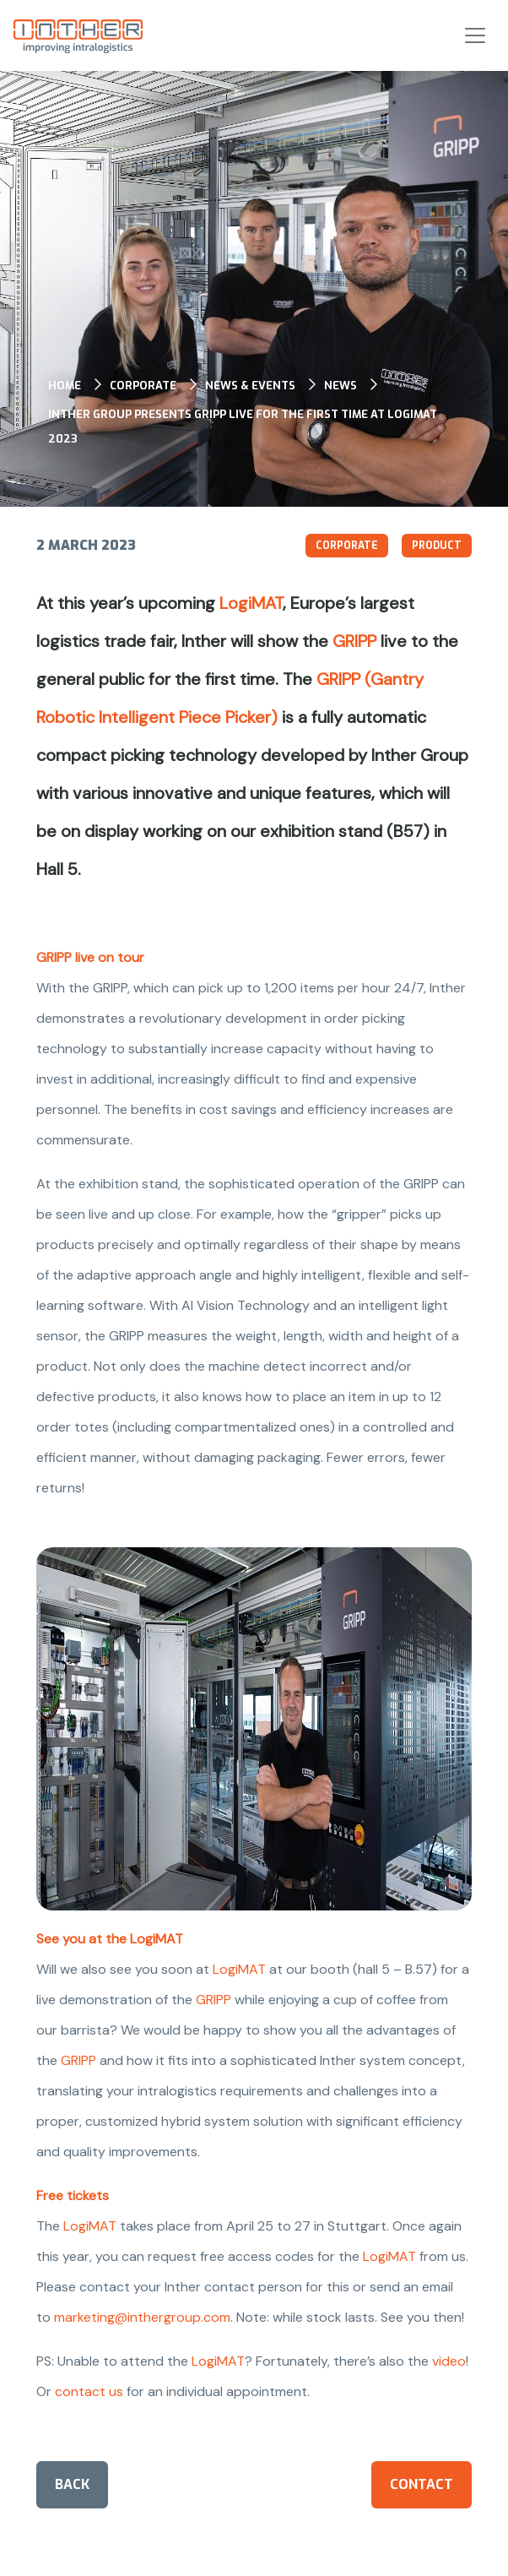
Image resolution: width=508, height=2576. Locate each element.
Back (72, 2484)
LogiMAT (251, 603)
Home (64, 385)
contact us (89, 2391)
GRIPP (354, 641)
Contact (421, 2484)
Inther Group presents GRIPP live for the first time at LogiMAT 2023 (242, 426)
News (340, 385)
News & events (250, 385)
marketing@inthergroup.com (142, 2317)
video (449, 2361)
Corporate (143, 385)
